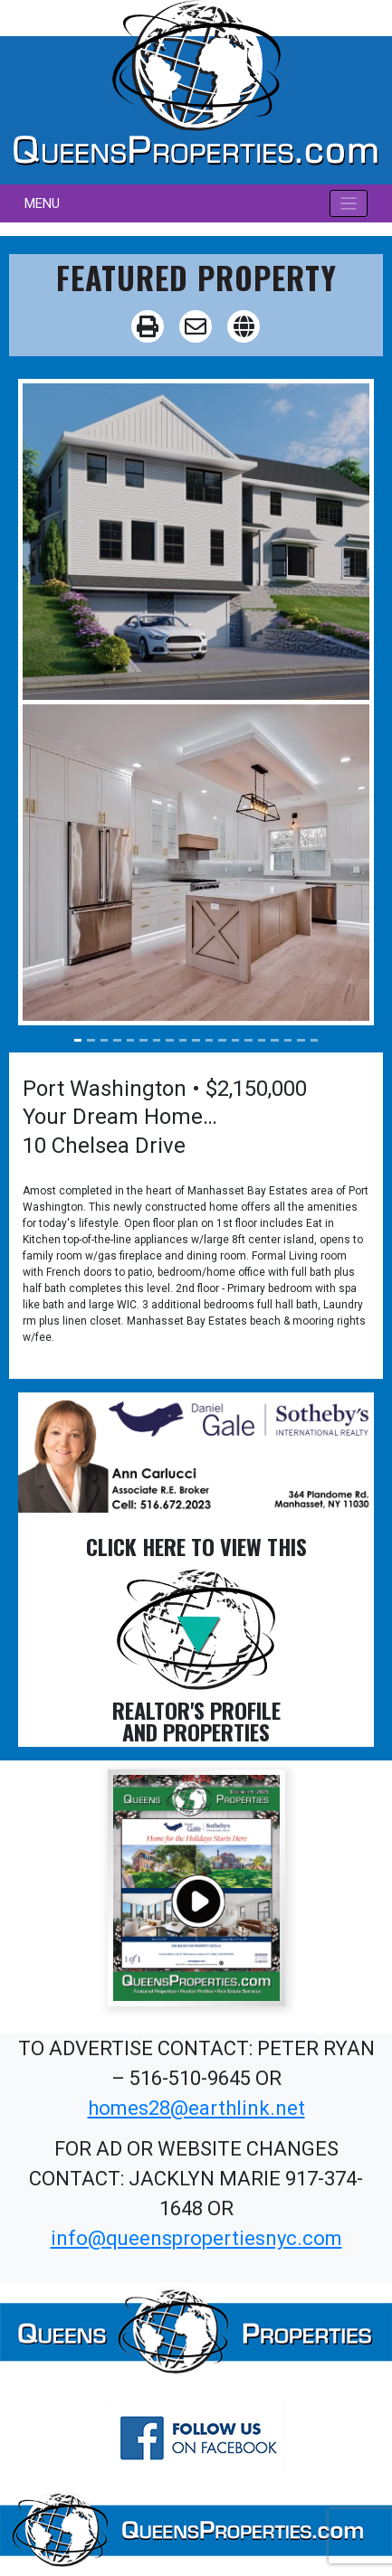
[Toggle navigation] (349, 204)
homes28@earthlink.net (196, 2108)
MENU (42, 203)
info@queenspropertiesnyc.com (196, 2238)
